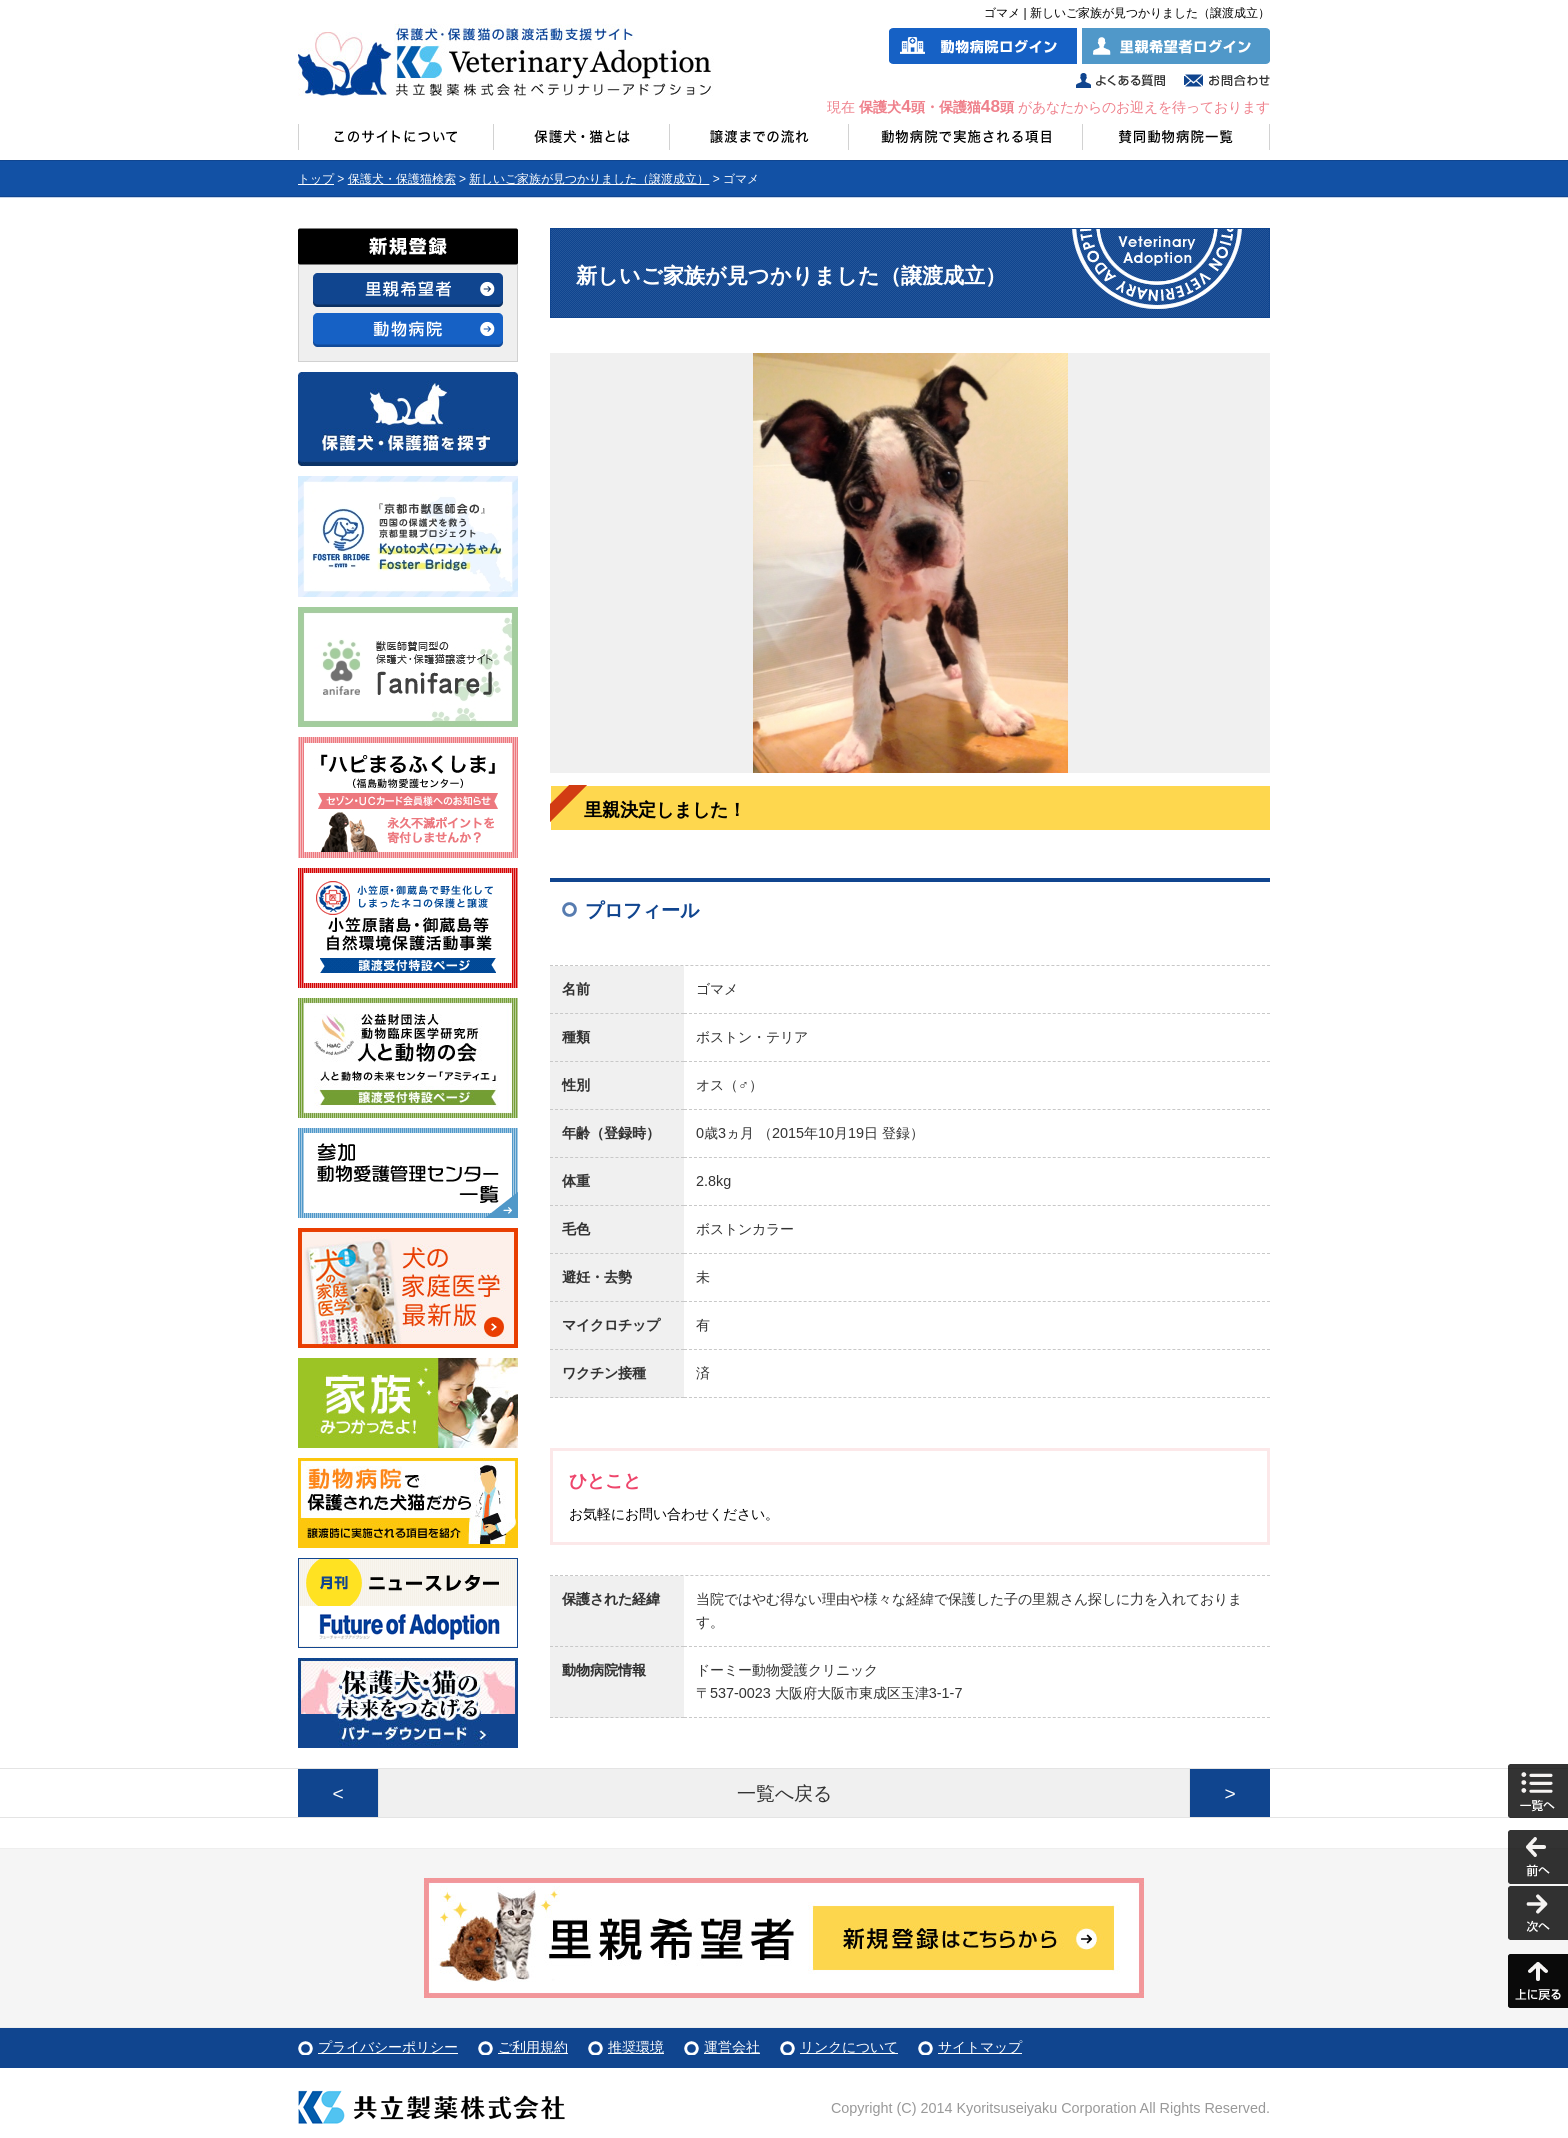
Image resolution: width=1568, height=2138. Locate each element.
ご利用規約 (533, 2047)
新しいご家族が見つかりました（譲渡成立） (589, 179)
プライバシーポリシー (388, 2047)
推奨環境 (636, 2047)
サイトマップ (980, 2047)
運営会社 (732, 2047)
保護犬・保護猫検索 (402, 179)
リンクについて (849, 2047)
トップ (316, 179)
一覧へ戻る (784, 1793)
